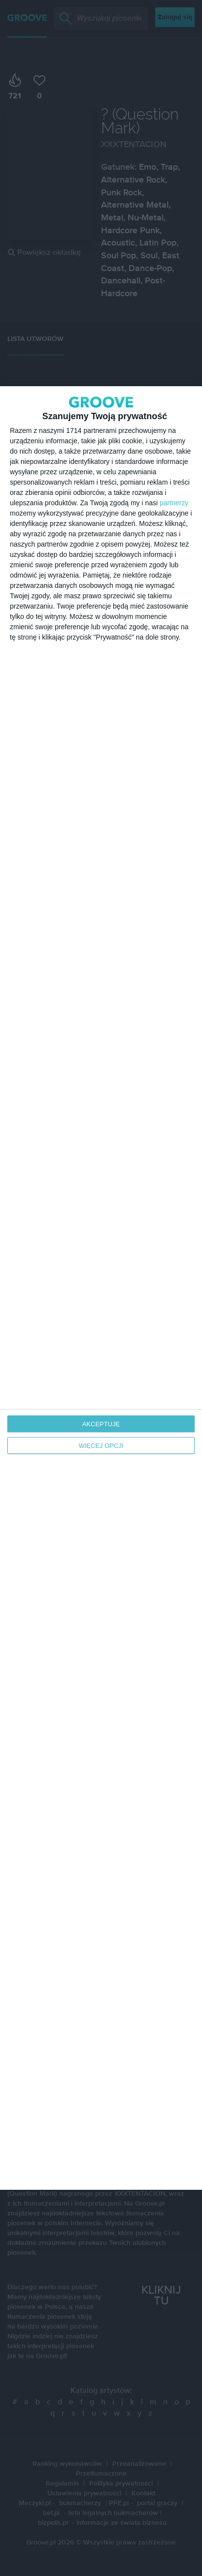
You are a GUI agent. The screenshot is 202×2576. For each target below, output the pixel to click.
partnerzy (174, 502)
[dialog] (101, 1287)
